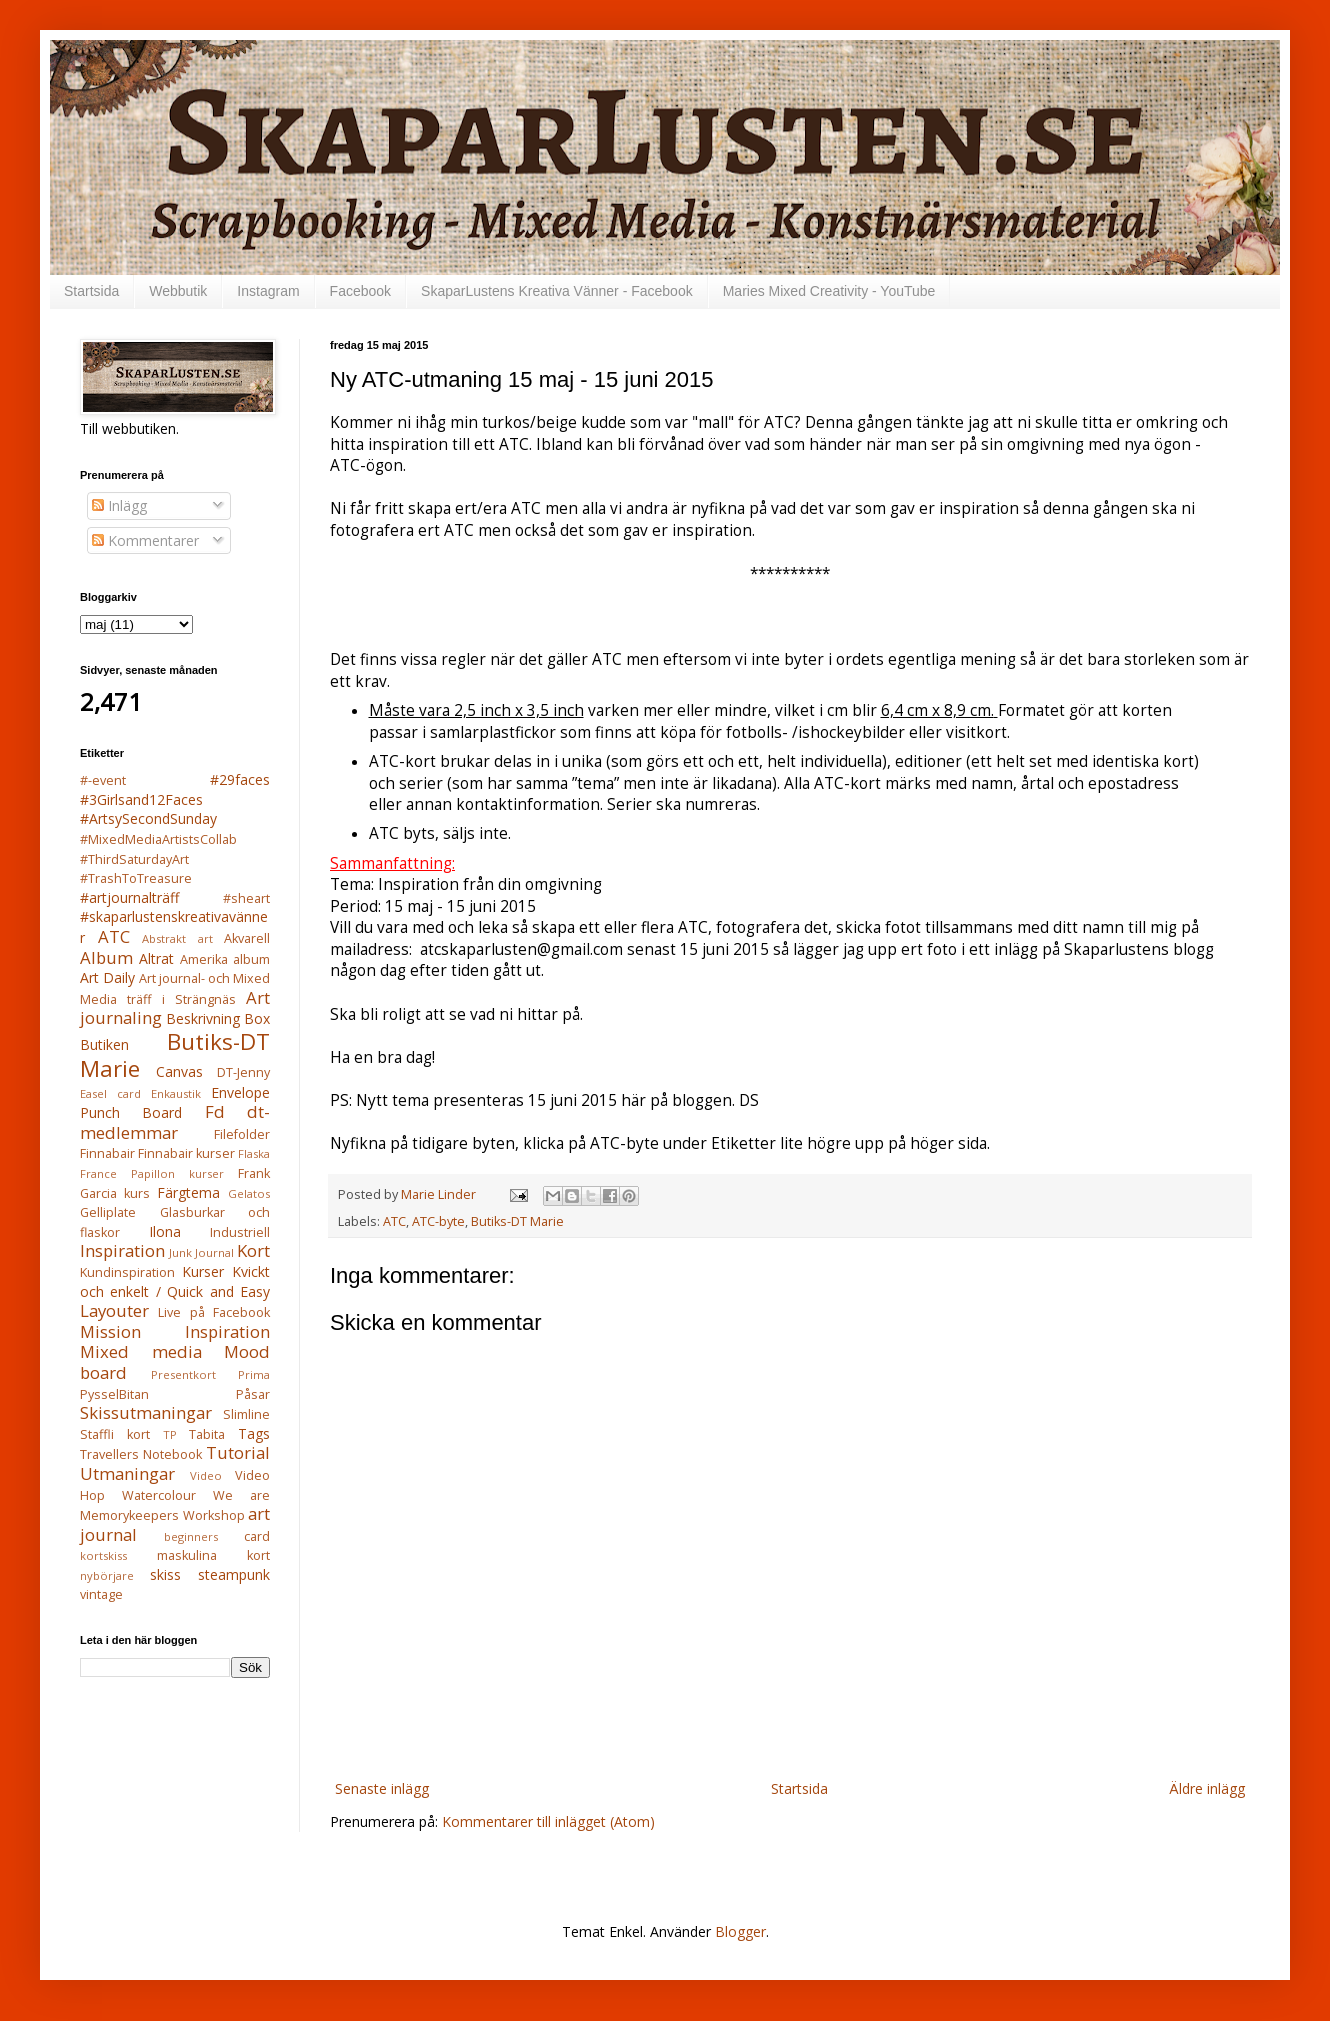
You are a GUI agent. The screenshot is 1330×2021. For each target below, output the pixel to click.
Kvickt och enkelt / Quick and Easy (175, 1281)
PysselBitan (114, 1394)
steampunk (234, 1574)
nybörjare (107, 1575)
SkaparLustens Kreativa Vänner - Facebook (557, 291)
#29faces (240, 779)
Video (206, 1475)
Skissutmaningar (146, 1412)
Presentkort (183, 1374)
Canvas (179, 1071)
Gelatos (249, 1193)
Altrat (156, 958)
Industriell (240, 1232)
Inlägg (119, 505)
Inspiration (122, 1250)
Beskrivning (203, 1018)
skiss (165, 1574)
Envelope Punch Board (175, 1103)
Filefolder (242, 1134)
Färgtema (188, 1192)
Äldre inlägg (1207, 1788)
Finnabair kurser (186, 1153)
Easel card (110, 1093)
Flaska (254, 1153)
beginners (191, 1536)
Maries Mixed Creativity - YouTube (829, 291)
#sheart (246, 898)
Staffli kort (115, 1434)
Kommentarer (145, 540)
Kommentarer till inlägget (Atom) (548, 1821)
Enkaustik (176, 1093)
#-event (103, 780)
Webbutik (178, 291)
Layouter (114, 1310)
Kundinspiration (127, 1272)
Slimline (246, 1414)
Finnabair (107, 1153)
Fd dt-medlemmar (175, 1122)
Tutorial (238, 1452)
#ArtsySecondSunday (148, 818)
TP (170, 1434)
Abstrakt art (177, 938)
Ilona (165, 1231)
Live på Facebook (214, 1312)
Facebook (360, 291)
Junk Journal (201, 1252)
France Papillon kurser (152, 1173)
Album (106, 957)
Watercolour (159, 1495)
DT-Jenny (243, 1072)
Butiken (104, 1044)
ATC (394, 1221)
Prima (254, 1374)
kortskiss (103, 1555)
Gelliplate (108, 1212)
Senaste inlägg (382, 1788)
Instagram (268, 291)
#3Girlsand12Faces (141, 799)
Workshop (214, 1515)
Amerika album (225, 959)
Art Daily (107, 977)
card (257, 1536)
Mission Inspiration (175, 1331)
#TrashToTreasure (136, 878)
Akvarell (247, 938)
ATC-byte (438, 1221)
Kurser (203, 1271)
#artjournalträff (129, 897)
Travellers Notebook (141, 1454)
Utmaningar (127, 1473)
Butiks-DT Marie (517, 1221)
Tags (254, 1433)
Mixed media (141, 1351)
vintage (101, 1594)
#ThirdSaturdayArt (134, 859)
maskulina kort (213, 1555)
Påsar (253, 1394)
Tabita (207, 1434)
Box (257, 1018)
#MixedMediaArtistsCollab (158, 839)
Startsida (91, 291)
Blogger (740, 1931)
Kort (253, 1250)
